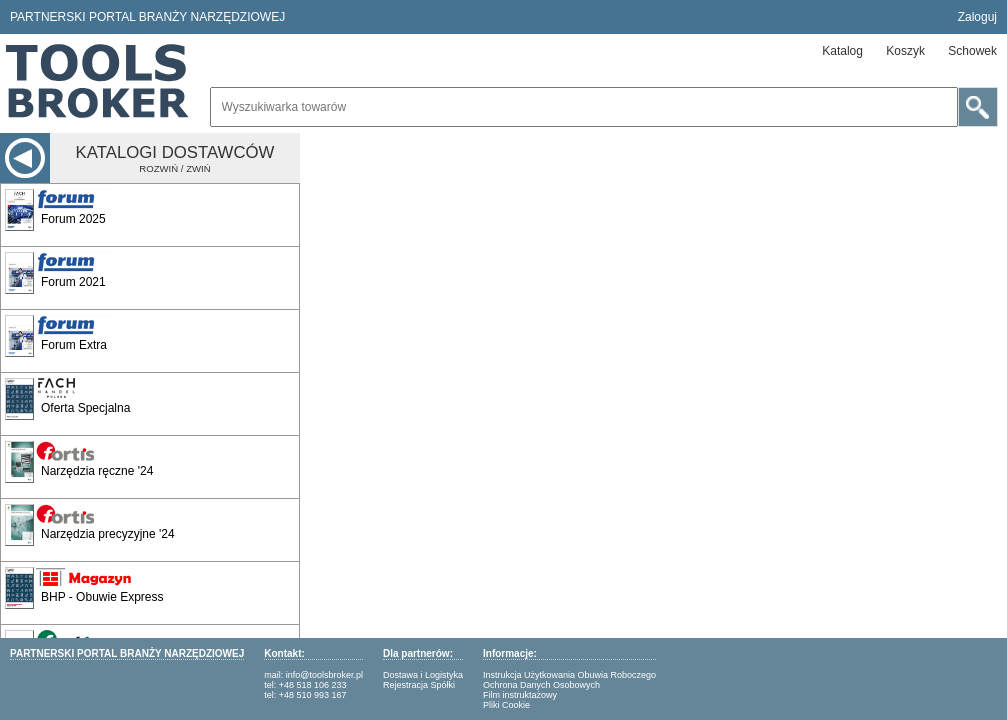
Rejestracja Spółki (419, 685)
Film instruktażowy (520, 695)
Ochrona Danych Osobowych (541, 685)
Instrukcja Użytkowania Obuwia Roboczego (569, 675)
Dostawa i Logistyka (423, 675)
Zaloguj (977, 17)
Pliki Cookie (506, 705)
